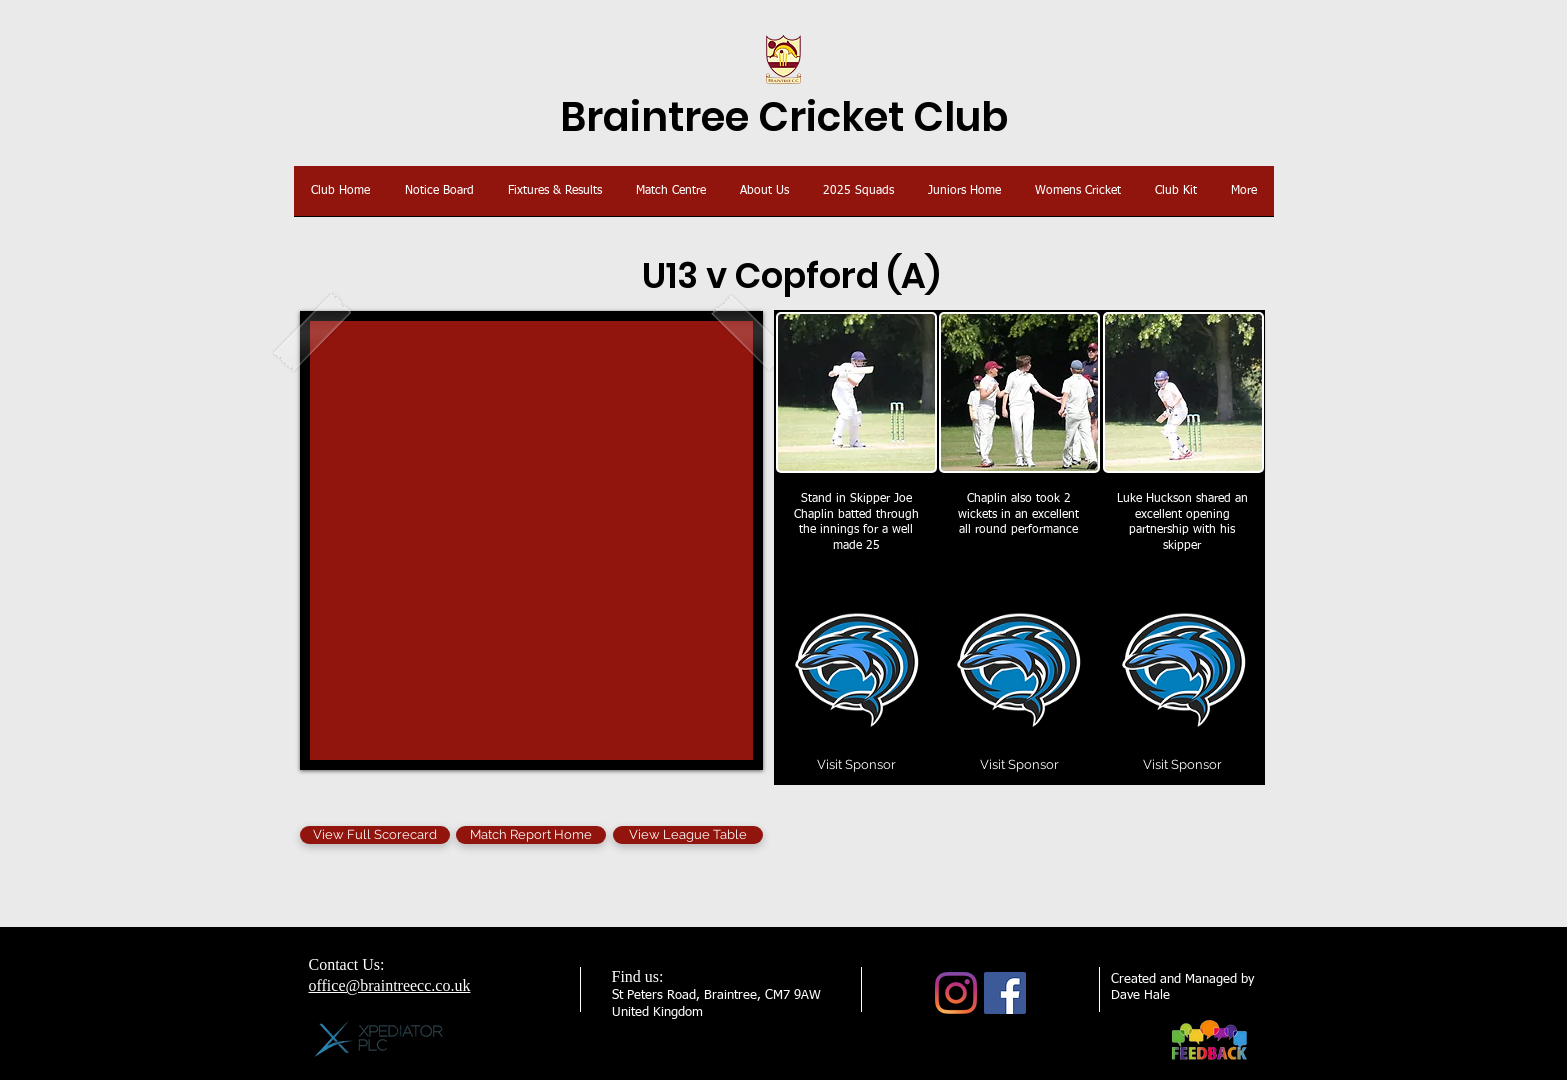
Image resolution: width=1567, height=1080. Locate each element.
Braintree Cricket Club (784, 117)
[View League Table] (688, 835)
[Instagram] (956, 993)
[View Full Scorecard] (375, 835)
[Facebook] (1005, 993)
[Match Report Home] (531, 835)
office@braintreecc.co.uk (390, 985)
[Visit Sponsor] (857, 765)
